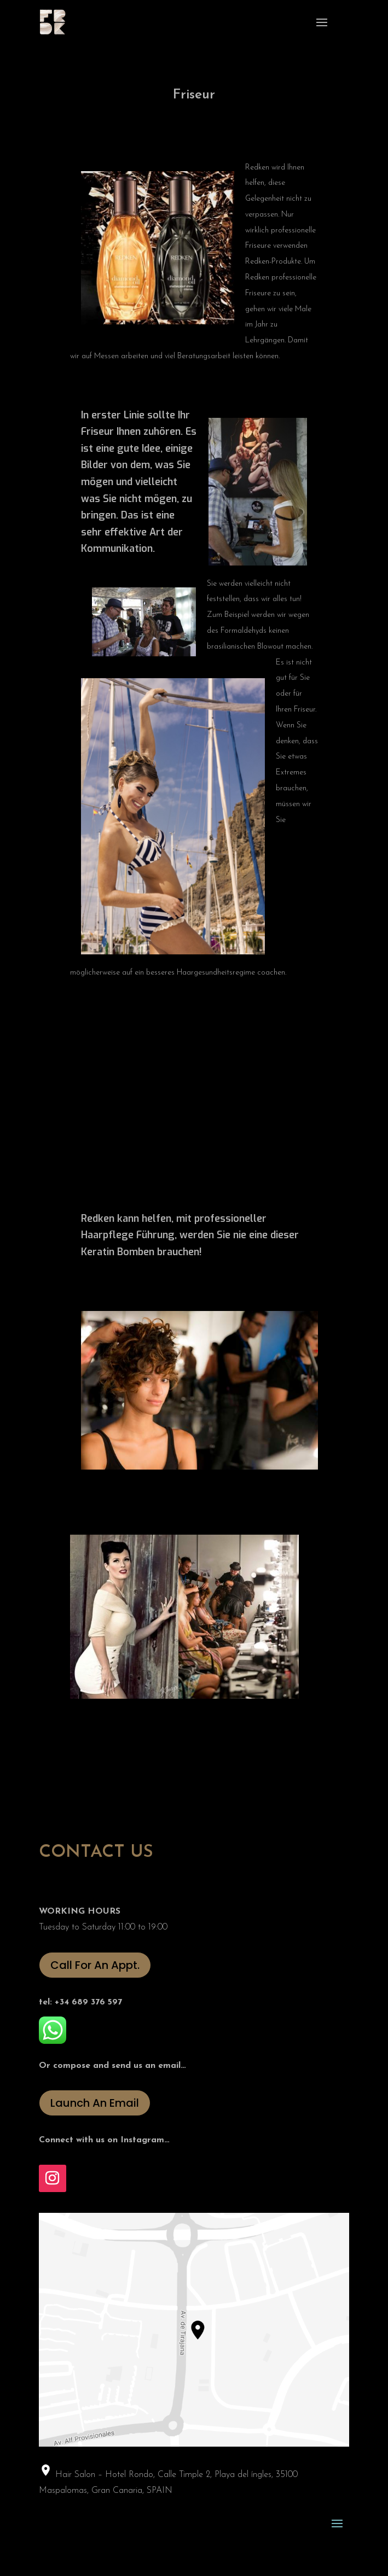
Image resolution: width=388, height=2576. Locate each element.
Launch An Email (94, 2103)
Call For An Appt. (95, 1965)
